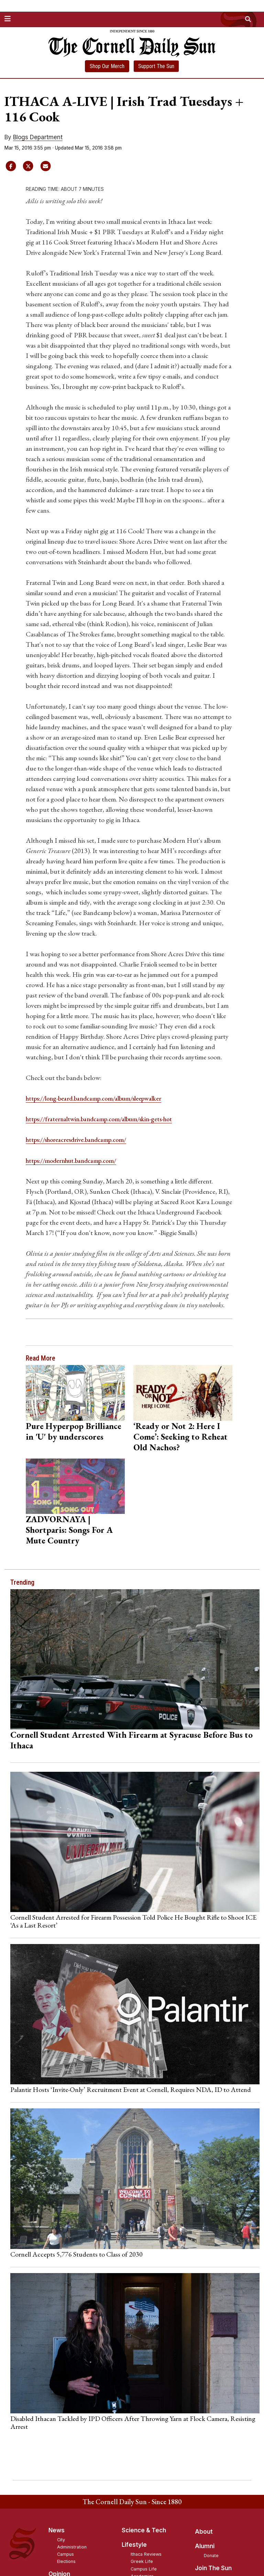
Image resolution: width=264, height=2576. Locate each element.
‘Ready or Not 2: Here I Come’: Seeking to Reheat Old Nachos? (180, 1436)
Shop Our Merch (107, 66)
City (61, 2539)
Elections (66, 2561)
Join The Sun (213, 2568)
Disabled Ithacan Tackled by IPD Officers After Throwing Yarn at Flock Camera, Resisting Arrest (132, 2422)
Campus (65, 2554)
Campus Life (144, 2568)
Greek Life (142, 2561)
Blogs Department (38, 137)
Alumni (204, 2546)
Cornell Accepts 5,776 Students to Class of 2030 (76, 2253)
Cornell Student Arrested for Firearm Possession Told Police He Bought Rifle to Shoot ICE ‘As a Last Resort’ (133, 1921)
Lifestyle (134, 2544)
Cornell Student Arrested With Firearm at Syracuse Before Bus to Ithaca (131, 1740)
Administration (72, 2546)
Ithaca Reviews (146, 2554)
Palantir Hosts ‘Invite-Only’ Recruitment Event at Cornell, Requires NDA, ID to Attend (130, 2089)
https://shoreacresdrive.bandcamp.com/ (82, 1139)
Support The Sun (156, 66)
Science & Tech (144, 2529)
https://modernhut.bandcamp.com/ (77, 1160)
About (204, 2531)
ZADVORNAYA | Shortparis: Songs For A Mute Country (69, 1530)
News (56, 2529)
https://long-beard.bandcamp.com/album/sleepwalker (103, 1098)
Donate (211, 2555)
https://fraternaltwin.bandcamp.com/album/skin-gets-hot (108, 1118)
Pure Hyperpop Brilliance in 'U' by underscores (73, 1431)
